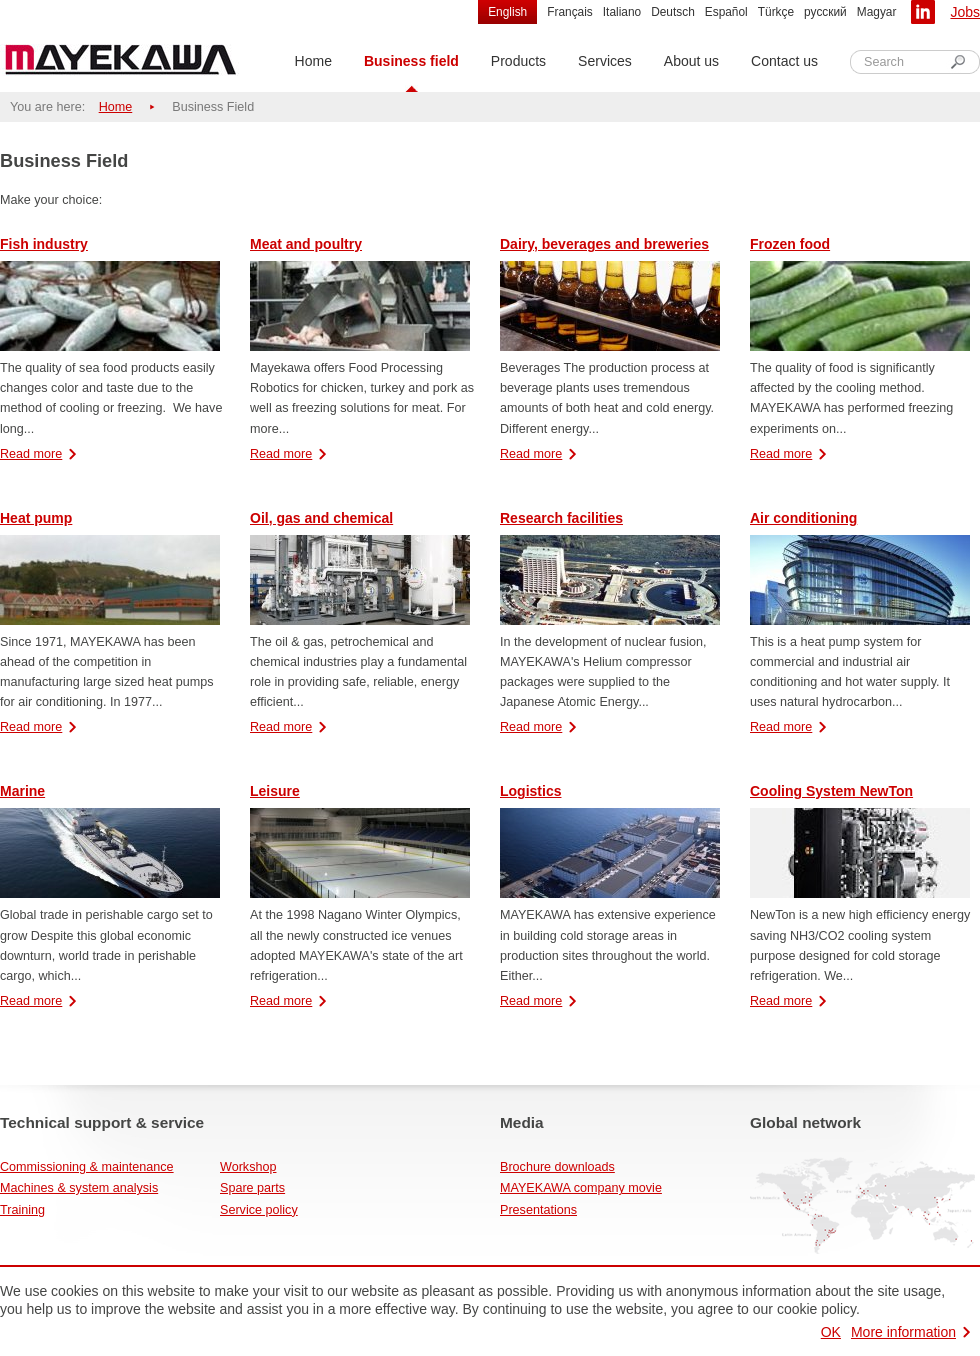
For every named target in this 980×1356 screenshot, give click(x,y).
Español (726, 12)
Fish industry (44, 244)
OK (831, 1332)
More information (903, 1332)
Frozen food (790, 244)
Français (570, 12)
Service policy (259, 1210)
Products (518, 61)
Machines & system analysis (79, 1188)
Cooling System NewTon (831, 791)
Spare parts (252, 1188)
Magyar (877, 12)
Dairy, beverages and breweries (604, 244)
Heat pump (36, 518)
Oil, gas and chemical (321, 518)
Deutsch (673, 12)
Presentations (538, 1210)
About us (691, 61)
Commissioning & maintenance (87, 1167)
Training (22, 1210)
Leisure (275, 791)
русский (825, 12)
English (507, 12)
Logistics (530, 791)
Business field (411, 61)
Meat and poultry (306, 244)
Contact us (784, 61)
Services (605, 61)
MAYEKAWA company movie (581, 1188)
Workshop (248, 1167)
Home (313, 61)
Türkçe (776, 12)
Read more (31, 454)
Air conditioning (803, 518)
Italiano (622, 12)
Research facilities (561, 518)
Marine (22, 791)
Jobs (965, 12)
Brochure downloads (557, 1167)
